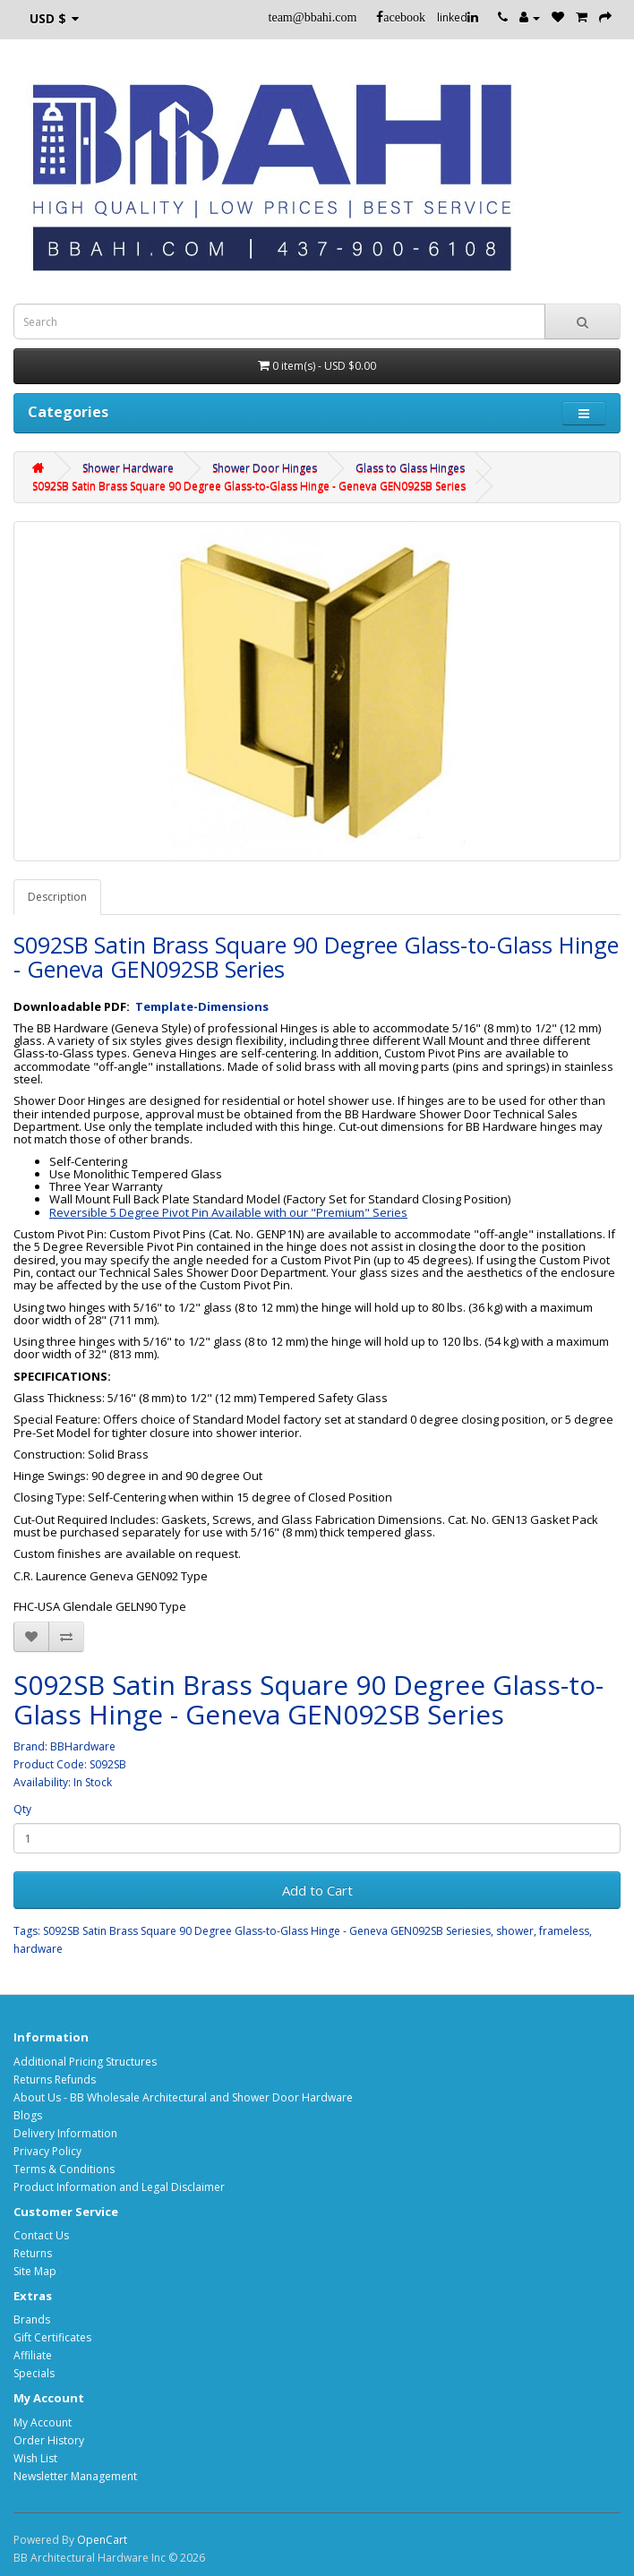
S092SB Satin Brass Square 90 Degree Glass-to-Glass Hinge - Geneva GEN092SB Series (249, 485)
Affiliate (32, 2355)
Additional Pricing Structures (85, 2061)
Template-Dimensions (202, 1006)
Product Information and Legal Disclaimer (119, 2187)
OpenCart (102, 2539)
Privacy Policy (47, 2151)
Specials (34, 2373)
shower (515, 1930)
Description (57, 896)
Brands (31, 2319)
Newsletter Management (75, 2476)
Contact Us (41, 2235)
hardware (38, 1948)
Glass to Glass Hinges (410, 467)
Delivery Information (65, 2133)
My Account (42, 2422)
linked (457, 17)
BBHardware (83, 1746)
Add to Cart (317, 1890)
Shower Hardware (128, 467)
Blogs (27, 2115)
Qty (22, 1809)
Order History (48, 2440)
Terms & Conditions (64, 2169)
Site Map (34, 2271)
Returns (32, 2253)
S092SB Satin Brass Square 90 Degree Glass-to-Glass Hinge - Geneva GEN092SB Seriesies (267, 1930)
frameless (564, 1930)
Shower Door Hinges (264, 467)
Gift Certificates (52, 2337)
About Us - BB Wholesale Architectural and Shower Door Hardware (183, 2097)
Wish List (35, 2458)
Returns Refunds (54, 2079)
